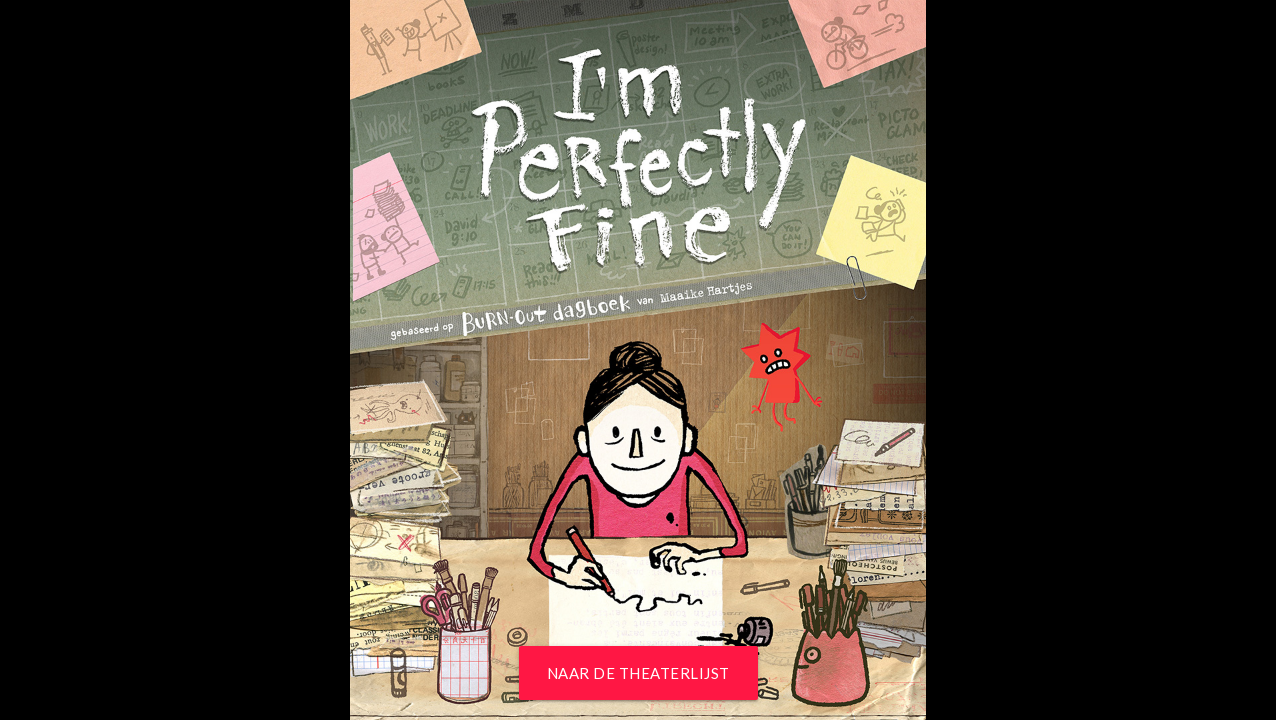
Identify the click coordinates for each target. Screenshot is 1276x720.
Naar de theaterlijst (638, 673)
